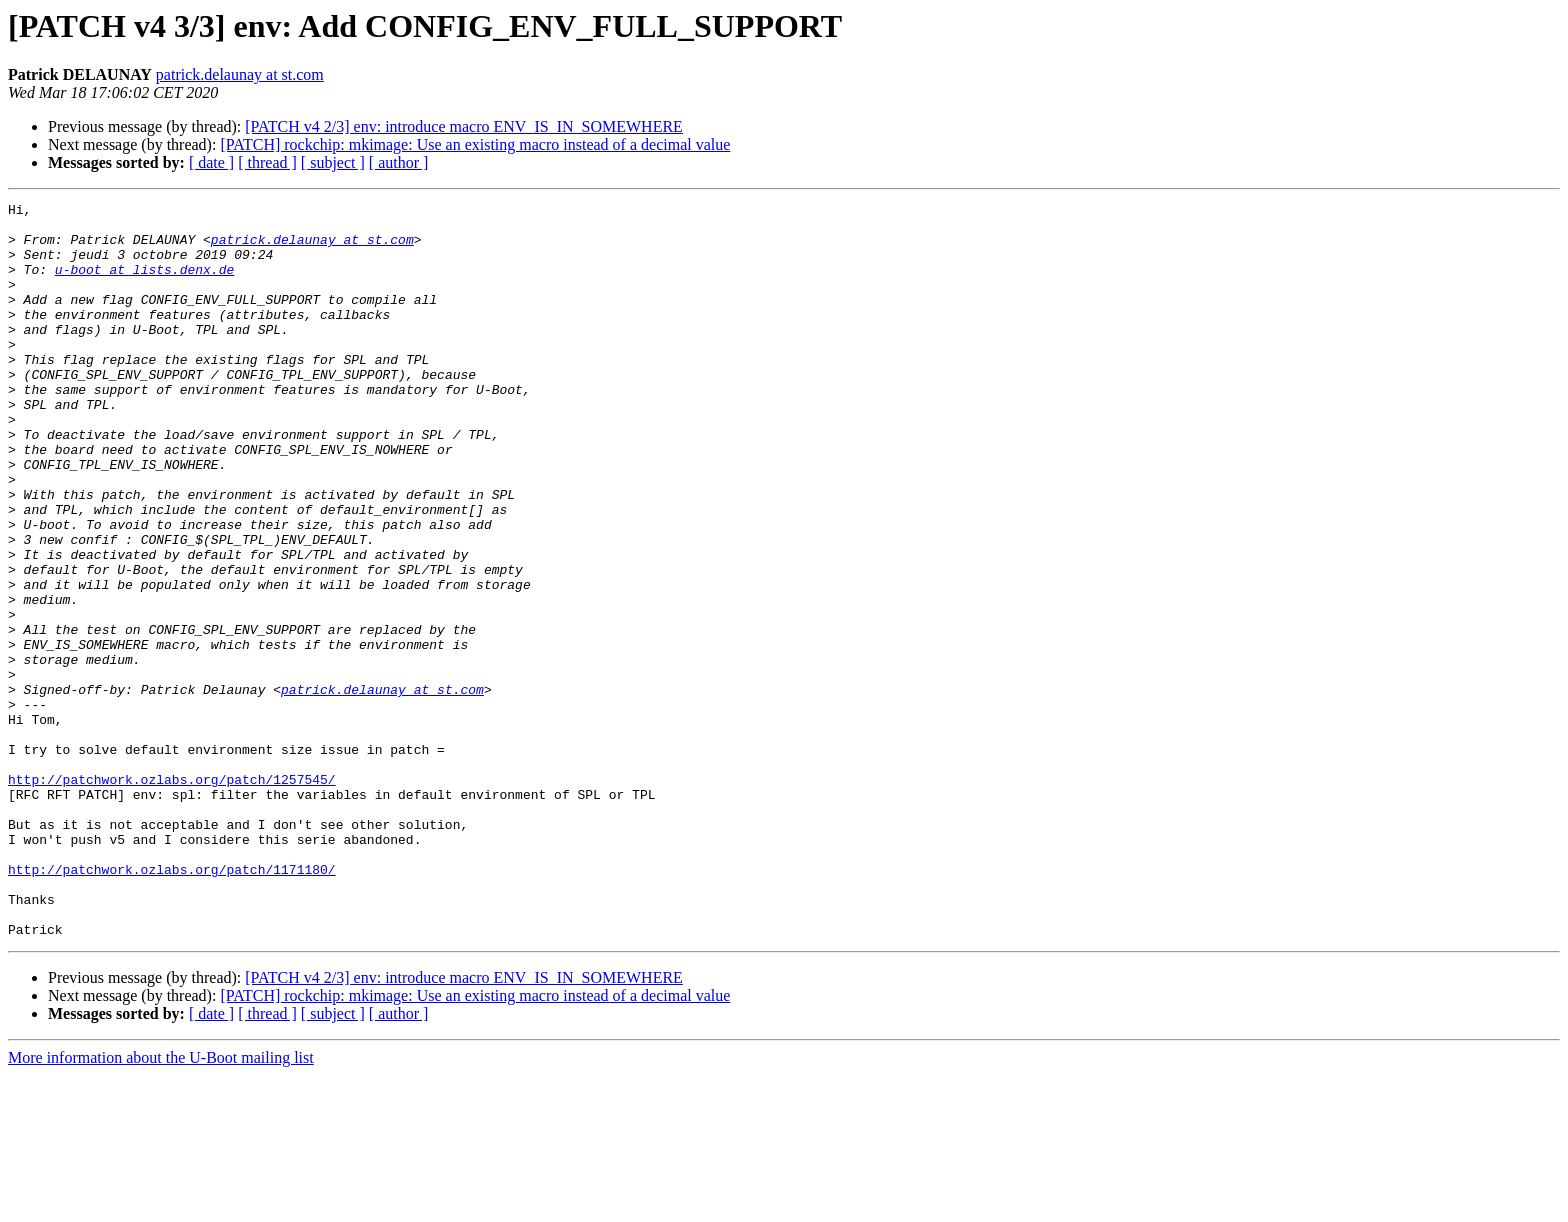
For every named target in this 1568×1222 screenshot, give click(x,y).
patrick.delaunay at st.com (240, 74)
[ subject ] (333, 162)
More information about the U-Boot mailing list (161, 1204)
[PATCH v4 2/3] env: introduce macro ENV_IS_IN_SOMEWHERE (464, 126)
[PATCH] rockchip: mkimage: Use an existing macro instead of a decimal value (475, 144)
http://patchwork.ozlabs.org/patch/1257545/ (172, 896)
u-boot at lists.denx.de (144, 284)
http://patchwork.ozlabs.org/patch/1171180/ (172, 1004)
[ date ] (211, 162)
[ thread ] (267, 162)
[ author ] (399, 162)
